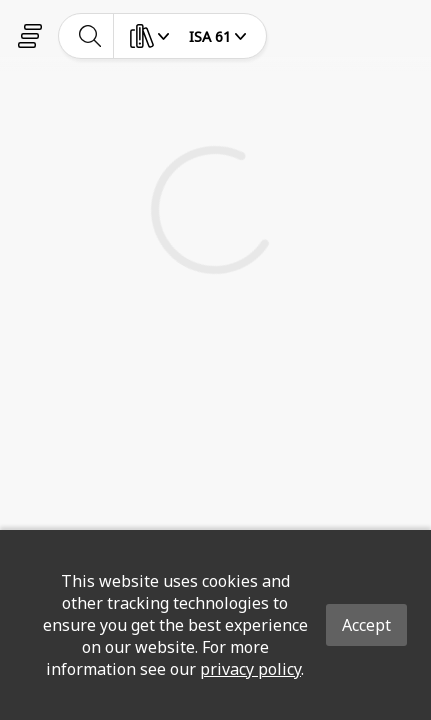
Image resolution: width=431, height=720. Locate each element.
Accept (366, 625)
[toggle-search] (90, 36)
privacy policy (250, 669)
